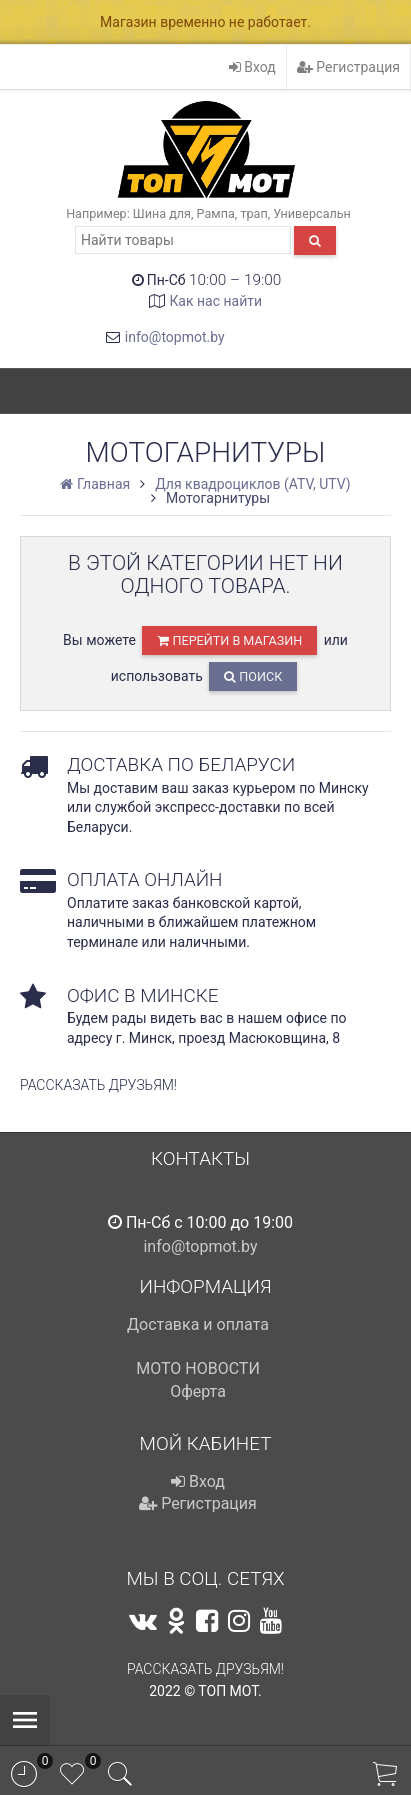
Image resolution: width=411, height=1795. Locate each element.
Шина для (162, 213)
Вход (252, 67)
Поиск (253, 676)
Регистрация (348, 67)
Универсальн (312, 213)
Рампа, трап (232, 213)
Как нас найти (215, 301)
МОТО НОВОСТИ (198, 1368)
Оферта (198, 1391)
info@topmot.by (175, 337)
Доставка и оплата (198, 1324)
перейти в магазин (229, 640)
